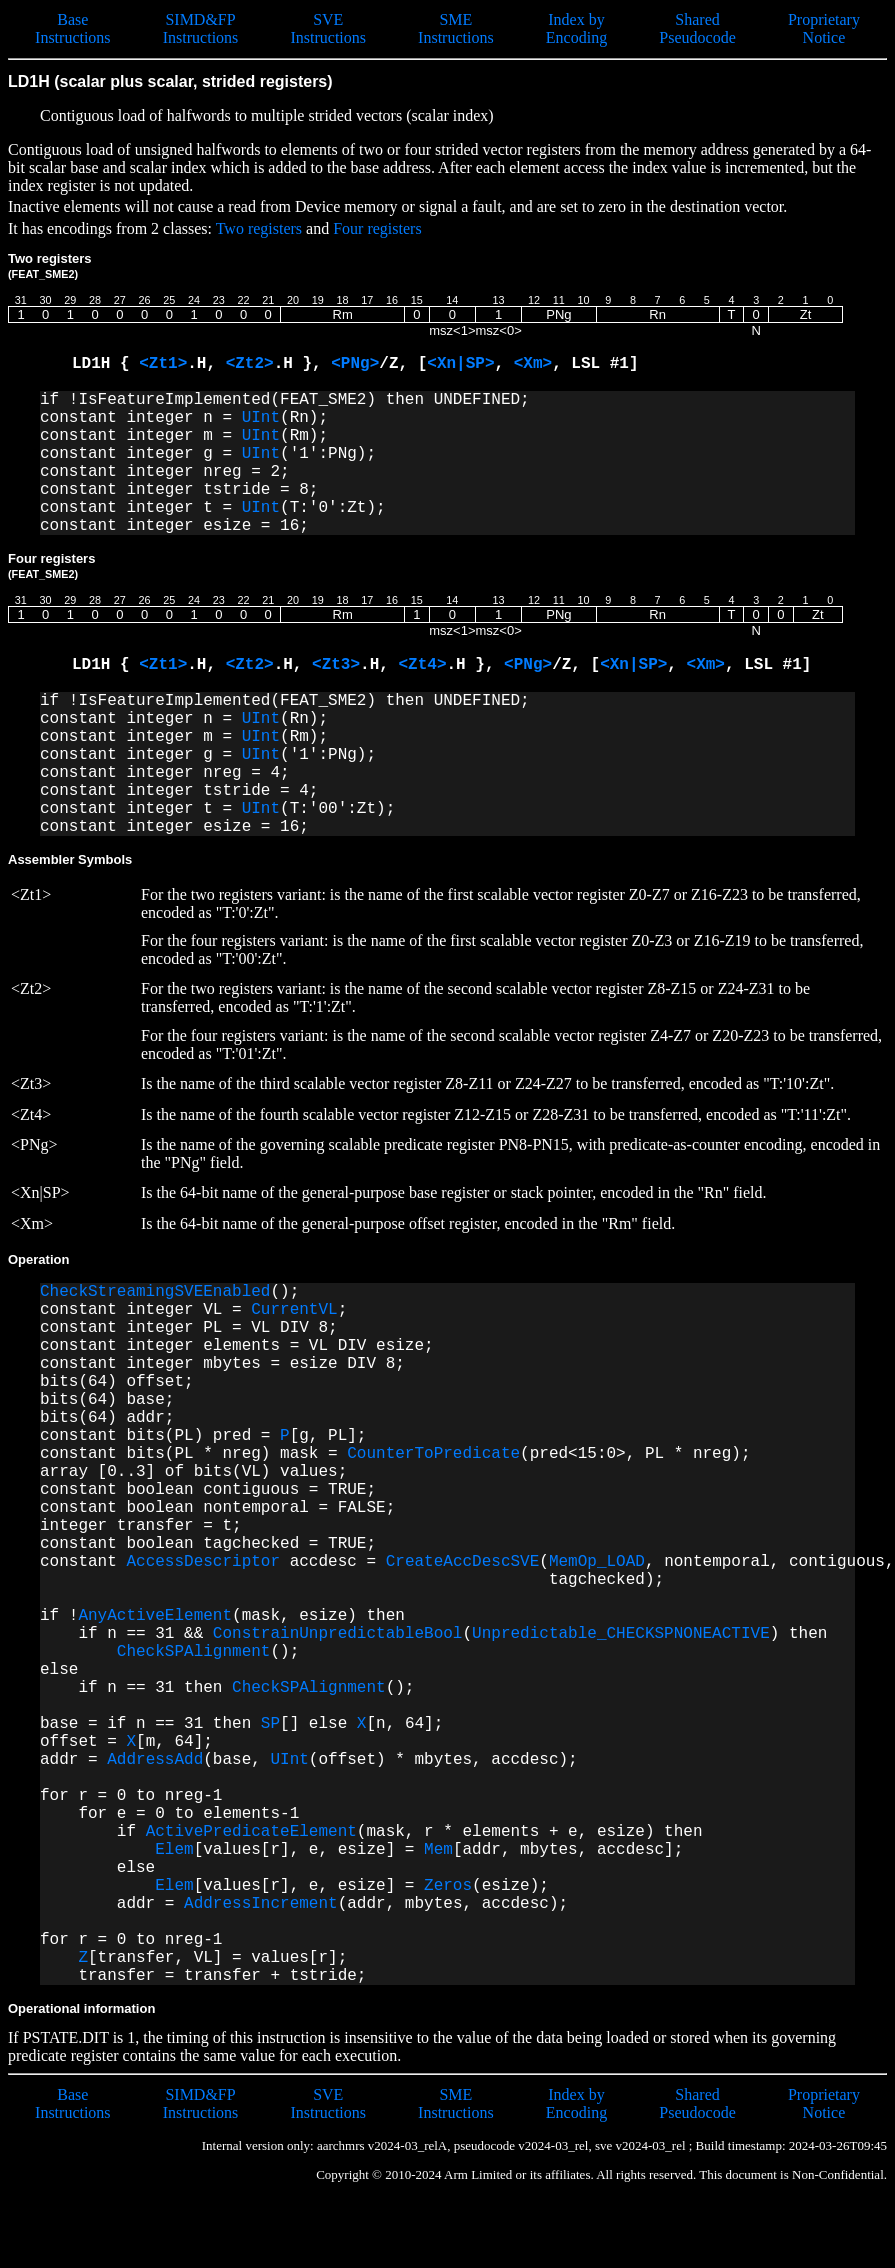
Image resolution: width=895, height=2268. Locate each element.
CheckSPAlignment (194, 1652)
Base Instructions (73, 28)
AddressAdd (155, 1760)
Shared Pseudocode (697, 28)
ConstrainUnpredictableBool (338, 1634)
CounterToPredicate (433, 1454)
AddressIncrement (261, 1904)
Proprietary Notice (824, 28)
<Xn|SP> (460, 364)
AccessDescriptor (203, 1562)
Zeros (448, 1886)
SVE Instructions (328, 28)
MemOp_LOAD (597, 1562)
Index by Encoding (576, 28)
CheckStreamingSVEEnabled (155, 1292)
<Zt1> (163, 364)
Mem (438, 1850)
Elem (174, 1850)
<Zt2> (250, 364)
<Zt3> (336, 665)
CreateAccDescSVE (463, 1562)
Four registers (377, 228)
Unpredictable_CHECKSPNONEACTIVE (621, 1634)
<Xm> (533, 364)
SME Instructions (456, 28)
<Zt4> (422, 665)
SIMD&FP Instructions (201, 28)
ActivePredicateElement (251, 1832)
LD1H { (105, 364)
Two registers (259, 228)
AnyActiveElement (155, 1616)
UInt (261, 418)
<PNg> (355, 364)
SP (270, 1724)
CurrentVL (294, 1310)
